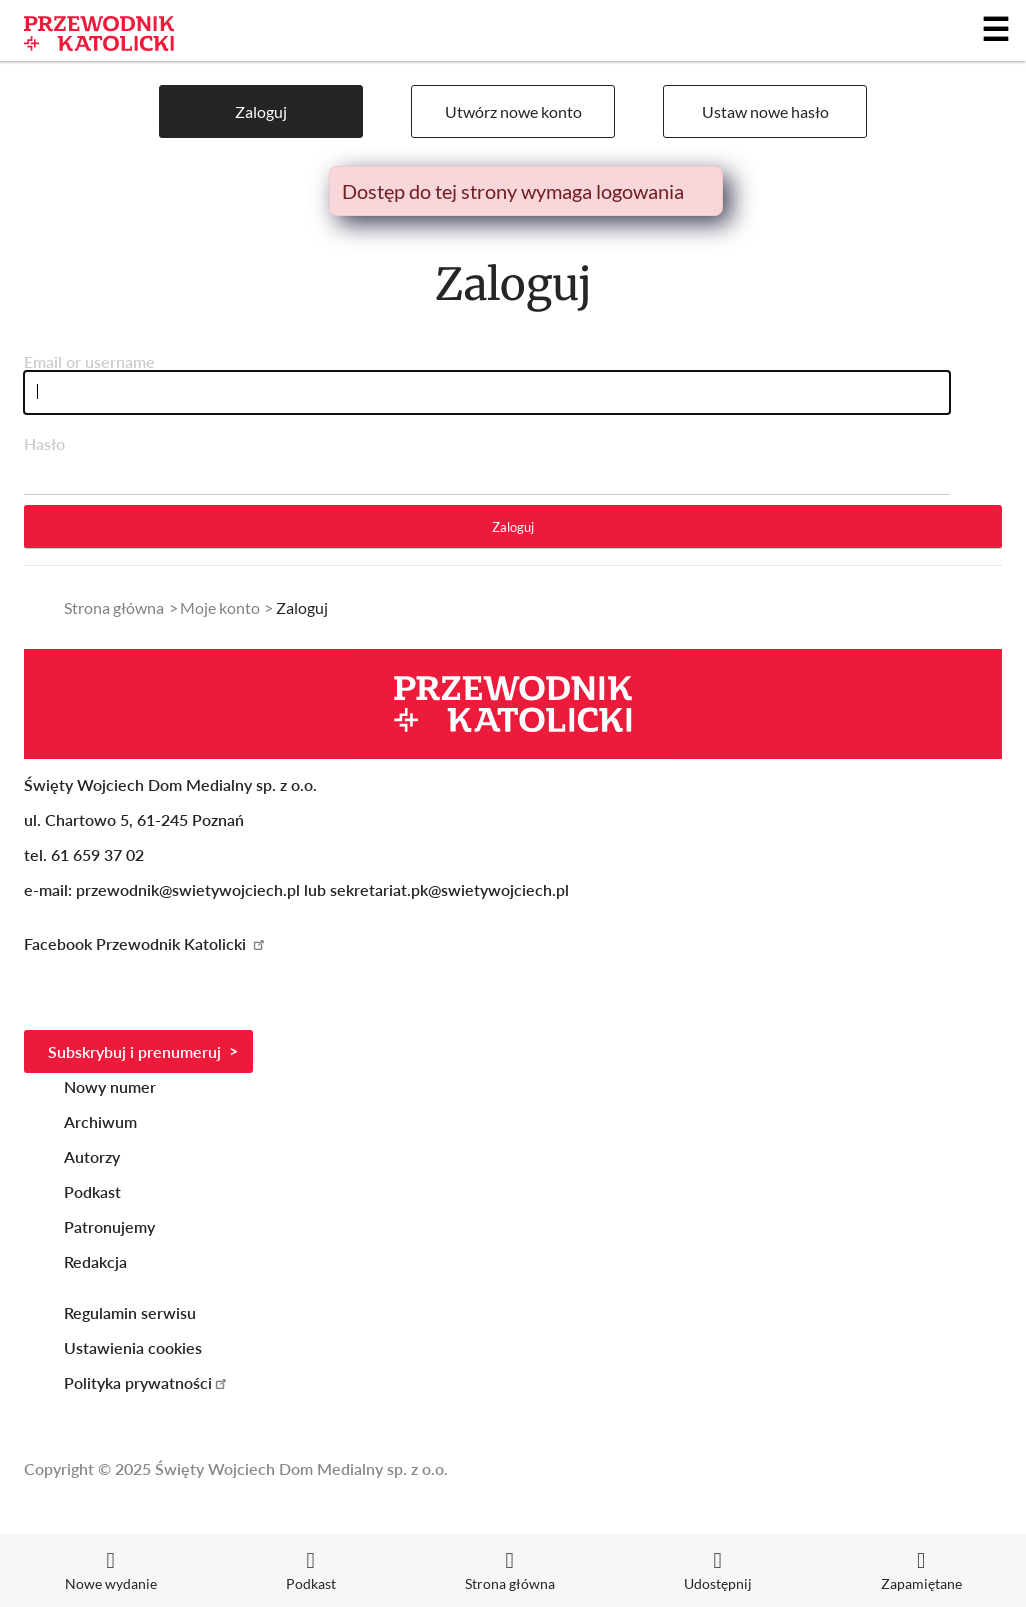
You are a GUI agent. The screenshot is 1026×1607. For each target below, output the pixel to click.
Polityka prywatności (146, 1382)
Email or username (89, 361)
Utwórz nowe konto (513, 111)
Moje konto (220, 607)
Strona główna (114, 607)
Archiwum (100, 1121)
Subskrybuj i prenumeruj (134, 1051)
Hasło (44, 443)
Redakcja (95, 1261)
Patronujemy (109, 1226)
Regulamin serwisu (130, 1312)
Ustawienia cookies (133, 1347)
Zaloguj (261, 111)
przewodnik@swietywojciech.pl (188, 889)
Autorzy (92, 1156)
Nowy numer (110, 1086)
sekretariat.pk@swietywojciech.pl (449, 889)
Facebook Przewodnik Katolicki (145, 943)
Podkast (92, 1191)
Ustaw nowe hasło (765, 111)
